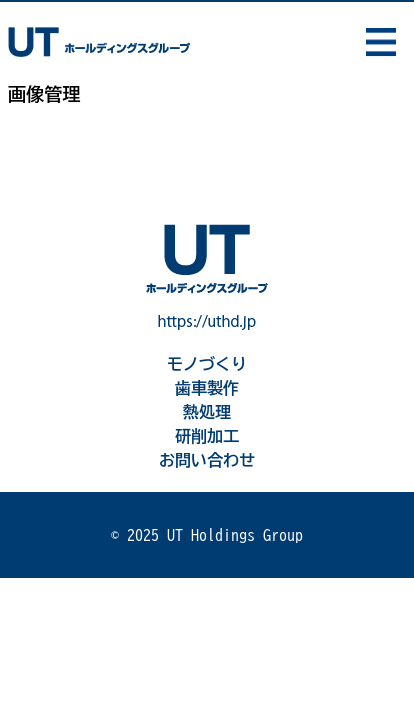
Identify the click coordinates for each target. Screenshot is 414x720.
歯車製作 (207, 388)
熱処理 (207, 412)
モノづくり (207, 364)
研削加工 (207, 436)
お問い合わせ (207, 460)
